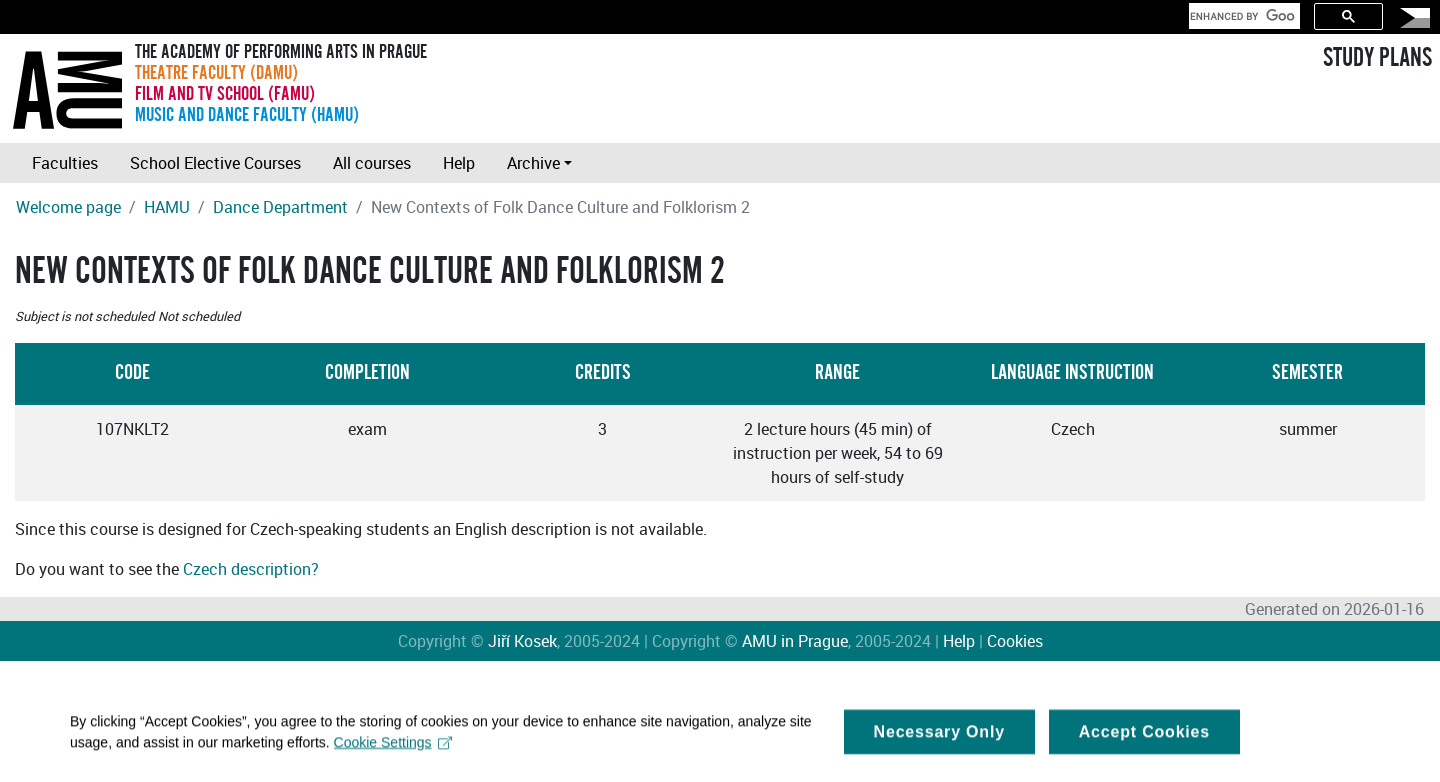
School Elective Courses (215, 163)
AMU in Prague (795, 641)
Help (459, 163)
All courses (372, 163)
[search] (1242, 16)
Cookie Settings (393, 747)
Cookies (1015, 641)
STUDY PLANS (1377, 58)
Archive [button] (533, 163)
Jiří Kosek (522, 641)
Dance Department (280, 207)
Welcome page (68, 207)
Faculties (65, 163)
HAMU (167, 207)
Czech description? (251, 569)
